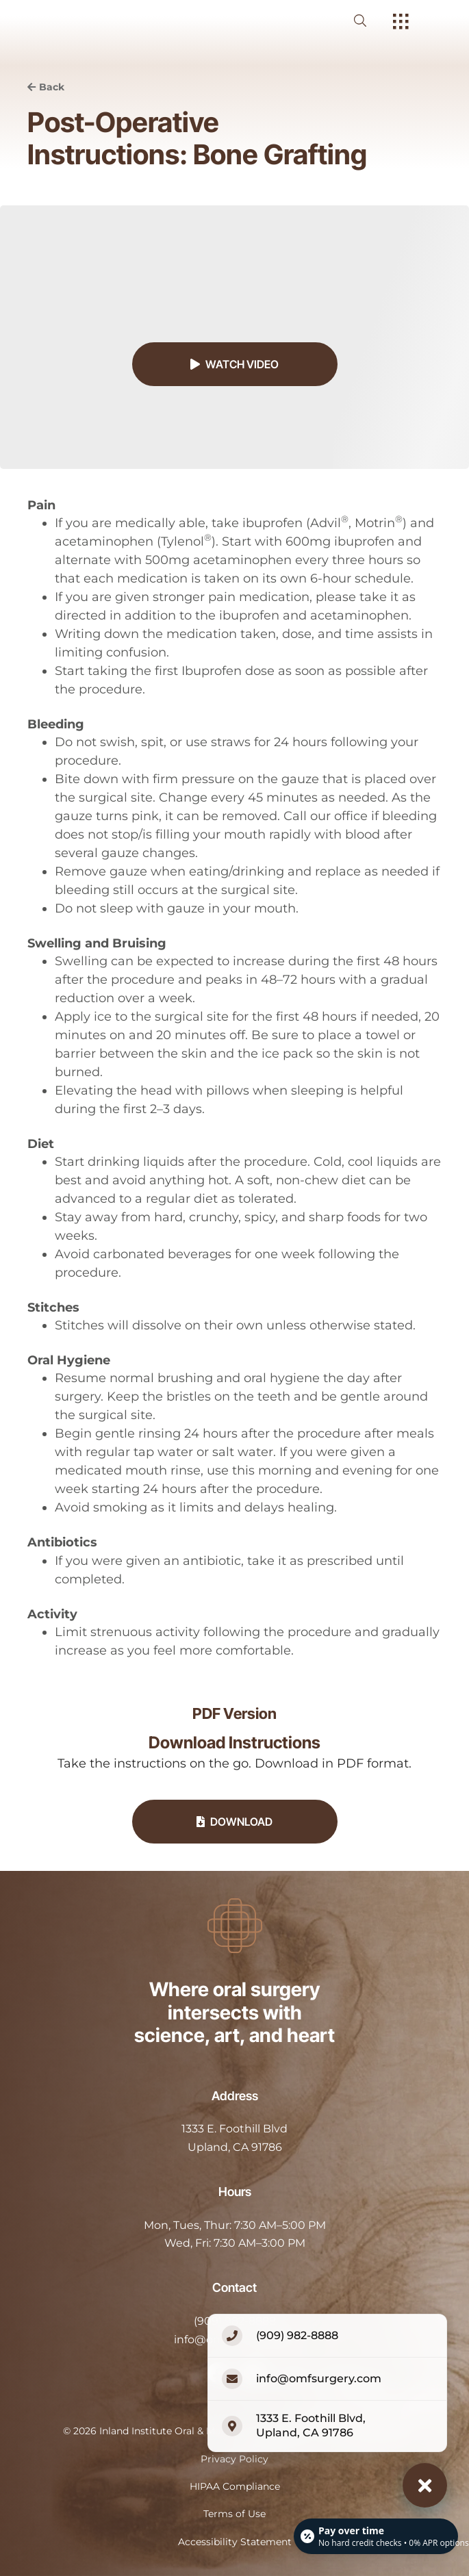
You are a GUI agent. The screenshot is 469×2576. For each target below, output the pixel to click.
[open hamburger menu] (401, 22)
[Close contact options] (425, 2485)
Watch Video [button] (234, 364)
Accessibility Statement (235, 2542)
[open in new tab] (234, 2138)
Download (234, 1821)
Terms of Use (234, 2514)
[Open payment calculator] (376, 2536)
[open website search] (371, 20)
